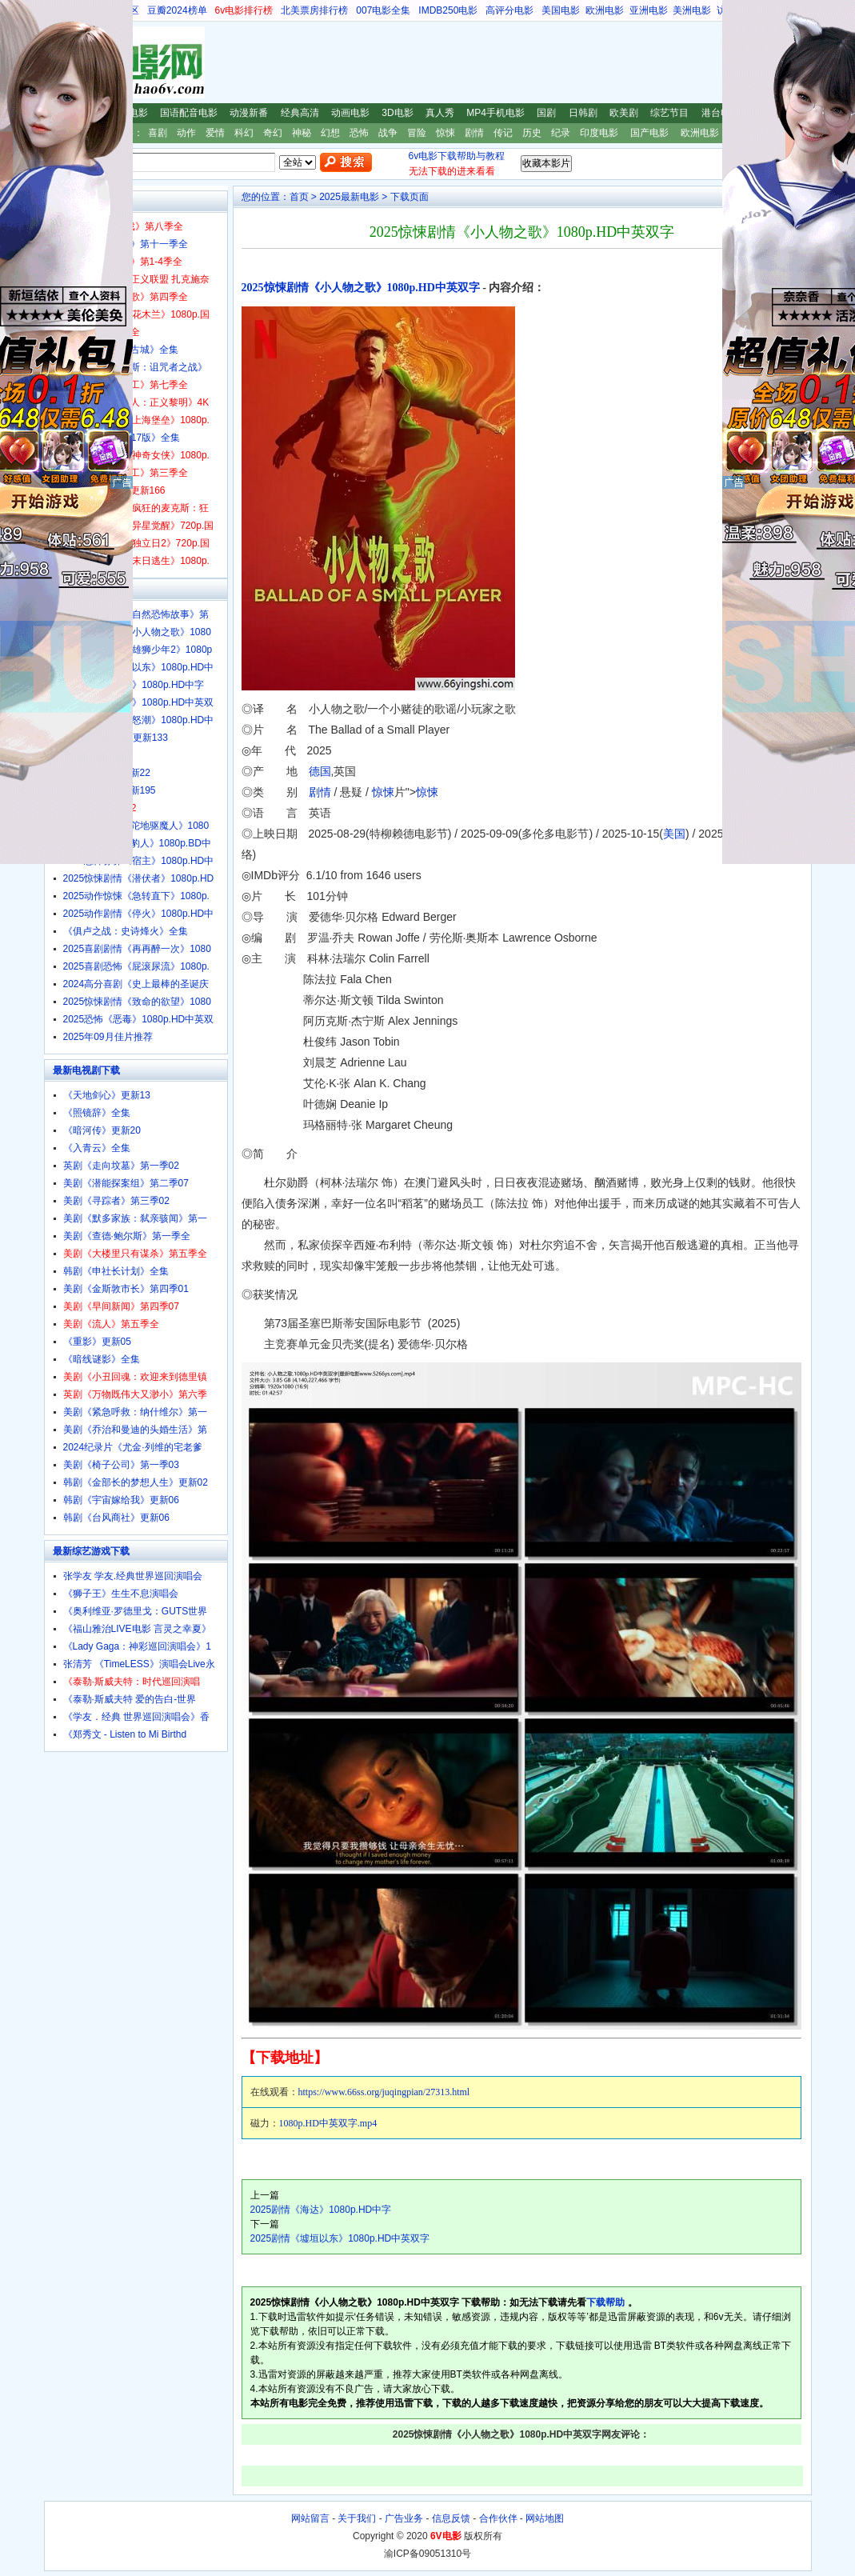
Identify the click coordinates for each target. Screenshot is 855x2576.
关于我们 (357, 2518)
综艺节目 (669, 112)
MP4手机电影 (495, 112)
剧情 (474, 132)
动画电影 (350, 112)
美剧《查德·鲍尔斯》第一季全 (126, 1236)
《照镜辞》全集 (96, 1112)
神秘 (301, 132)
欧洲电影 (604, 10)
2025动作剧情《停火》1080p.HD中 (138, 913)
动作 (186, 132)
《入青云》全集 (96, 1148)
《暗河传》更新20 (102, 1130)
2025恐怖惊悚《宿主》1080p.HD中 (138, 860)
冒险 (416, 132)
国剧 (546, 112)
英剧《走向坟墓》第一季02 (121, 1165)
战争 (388, 132)
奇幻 (272, 132)
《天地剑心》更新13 (106, 1095)
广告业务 (404, 2518)
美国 (674, 833)
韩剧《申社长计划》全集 (116, 1271)
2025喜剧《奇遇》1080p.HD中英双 (138, 702)
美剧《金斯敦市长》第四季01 (126, 1288)
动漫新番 (249, 112)
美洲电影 (692, 10)
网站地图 (544, 2518)
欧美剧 (623, 112)
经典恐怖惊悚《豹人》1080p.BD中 (137, 843)
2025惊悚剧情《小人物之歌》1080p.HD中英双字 (361, 288)
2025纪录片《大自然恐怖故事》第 (136, 614)
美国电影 (560, 10)
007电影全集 (383, 10)
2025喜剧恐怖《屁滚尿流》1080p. (136, 966)
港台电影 (720, 112)
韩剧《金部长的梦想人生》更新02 (135, 1482)
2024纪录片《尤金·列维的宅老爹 (132, 1447)
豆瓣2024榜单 (177, 10)
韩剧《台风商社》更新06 (116, 1517)
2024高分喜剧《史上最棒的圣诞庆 (136, 984)
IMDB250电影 (447, 10)
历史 (531, 132)
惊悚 (445, 132)
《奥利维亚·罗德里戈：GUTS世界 (135, 1611)
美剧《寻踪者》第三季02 (116, 1200)
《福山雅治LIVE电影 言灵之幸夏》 (137, 1628)
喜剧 (157, 132)
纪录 (560, 132)
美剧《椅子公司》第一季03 (121, 1464)
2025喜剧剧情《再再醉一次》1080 (137, 948)
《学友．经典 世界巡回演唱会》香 (136, 1716)
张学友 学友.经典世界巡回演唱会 (133, 1576)
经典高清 (300, 112)
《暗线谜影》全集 (101, 1359)
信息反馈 (451, 2518)
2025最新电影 (349, 196)
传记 (503, 132)
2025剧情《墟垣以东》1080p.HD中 (138, 667)
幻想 (330, 132)
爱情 (215, 132)
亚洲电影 (648, 10)
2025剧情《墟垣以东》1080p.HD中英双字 (340, 2238)
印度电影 (599, 132)
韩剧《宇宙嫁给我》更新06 (121, 1500)
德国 (320, 771)
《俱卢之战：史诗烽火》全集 (125, 931)
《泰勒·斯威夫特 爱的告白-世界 (130, 1699)
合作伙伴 (498, 2518)
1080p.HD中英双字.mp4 (328, 2123)
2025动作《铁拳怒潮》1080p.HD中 (138, 720)
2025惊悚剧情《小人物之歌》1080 (137, 632)
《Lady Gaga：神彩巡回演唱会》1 (137, 1646)
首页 (299, 196)
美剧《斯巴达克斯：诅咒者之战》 (135, 367)
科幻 (244, 132)
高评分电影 (509, 10)
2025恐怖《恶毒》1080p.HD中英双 (138, 1019)
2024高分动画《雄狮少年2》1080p (138, 649)
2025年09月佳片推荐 (108, 1036)
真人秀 (440, 112)
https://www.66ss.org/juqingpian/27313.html (384, 2092)
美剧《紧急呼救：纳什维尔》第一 (135, 1412)
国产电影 (649, 132)
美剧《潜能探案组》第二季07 (126, 1183)
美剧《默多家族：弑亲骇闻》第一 (135, 1218)
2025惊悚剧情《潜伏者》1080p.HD (138, 878)
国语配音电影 (189, 112)
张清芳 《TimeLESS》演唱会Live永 (139, 1664)
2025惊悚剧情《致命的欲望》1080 (137, 1001)
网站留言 (310, 2518)
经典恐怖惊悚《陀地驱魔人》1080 (136, 825)
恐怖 (359, 132)
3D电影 (397, 112)
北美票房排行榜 (314, 10)
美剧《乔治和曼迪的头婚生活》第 (135, 1429)
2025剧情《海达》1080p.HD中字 (321, 2209)
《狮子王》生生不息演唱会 (120, 1593)
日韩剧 (583, 112)
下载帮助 (605, 2302)
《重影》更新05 (97, 1341)
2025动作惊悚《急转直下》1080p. (136, 896)
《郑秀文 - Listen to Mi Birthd (125, 1734)
